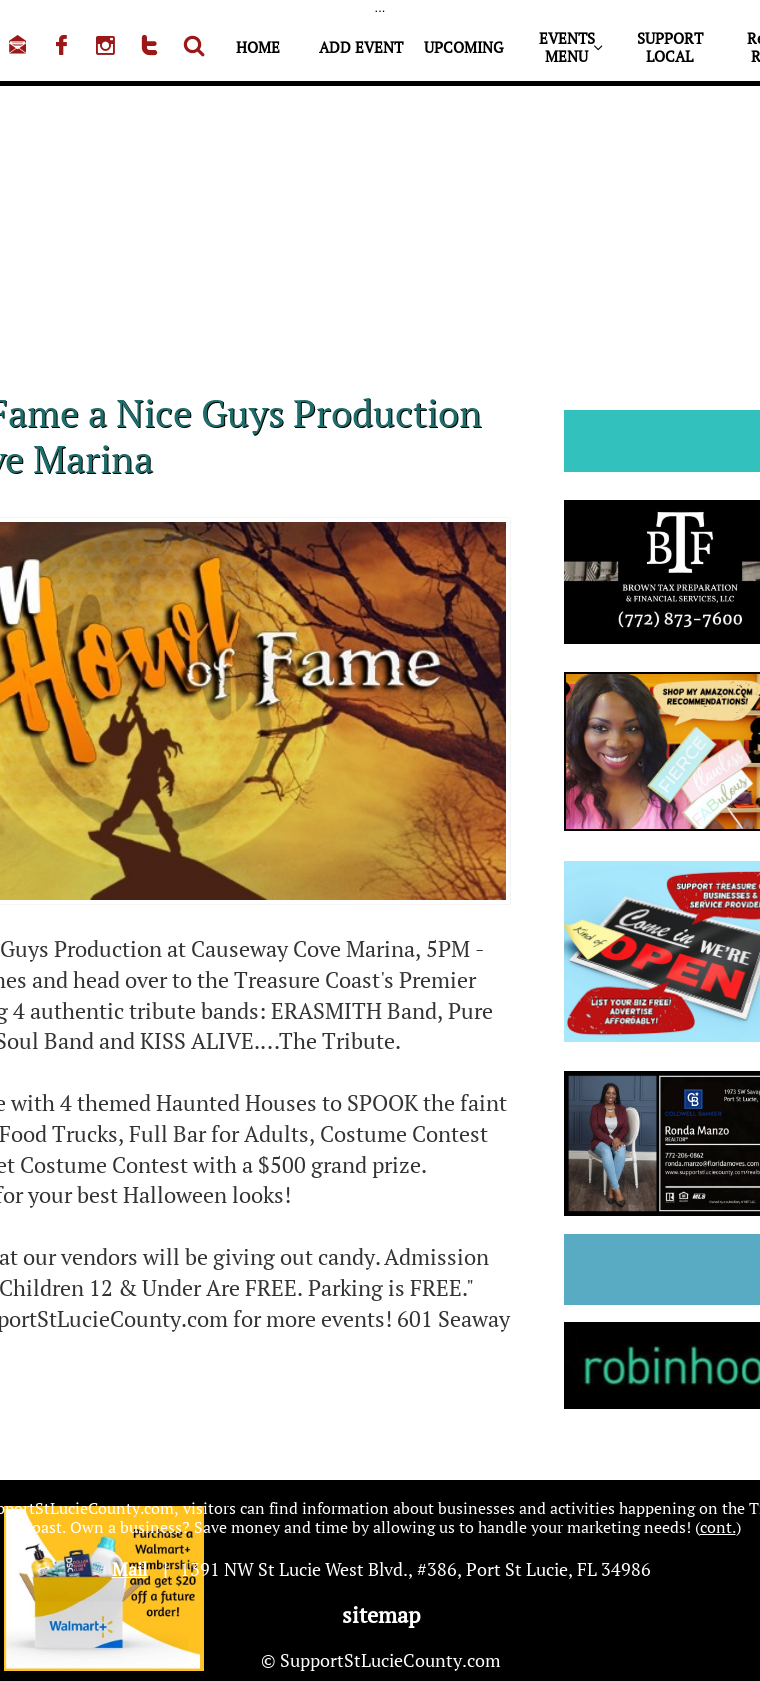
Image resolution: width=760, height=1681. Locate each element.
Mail (129, 1569)
